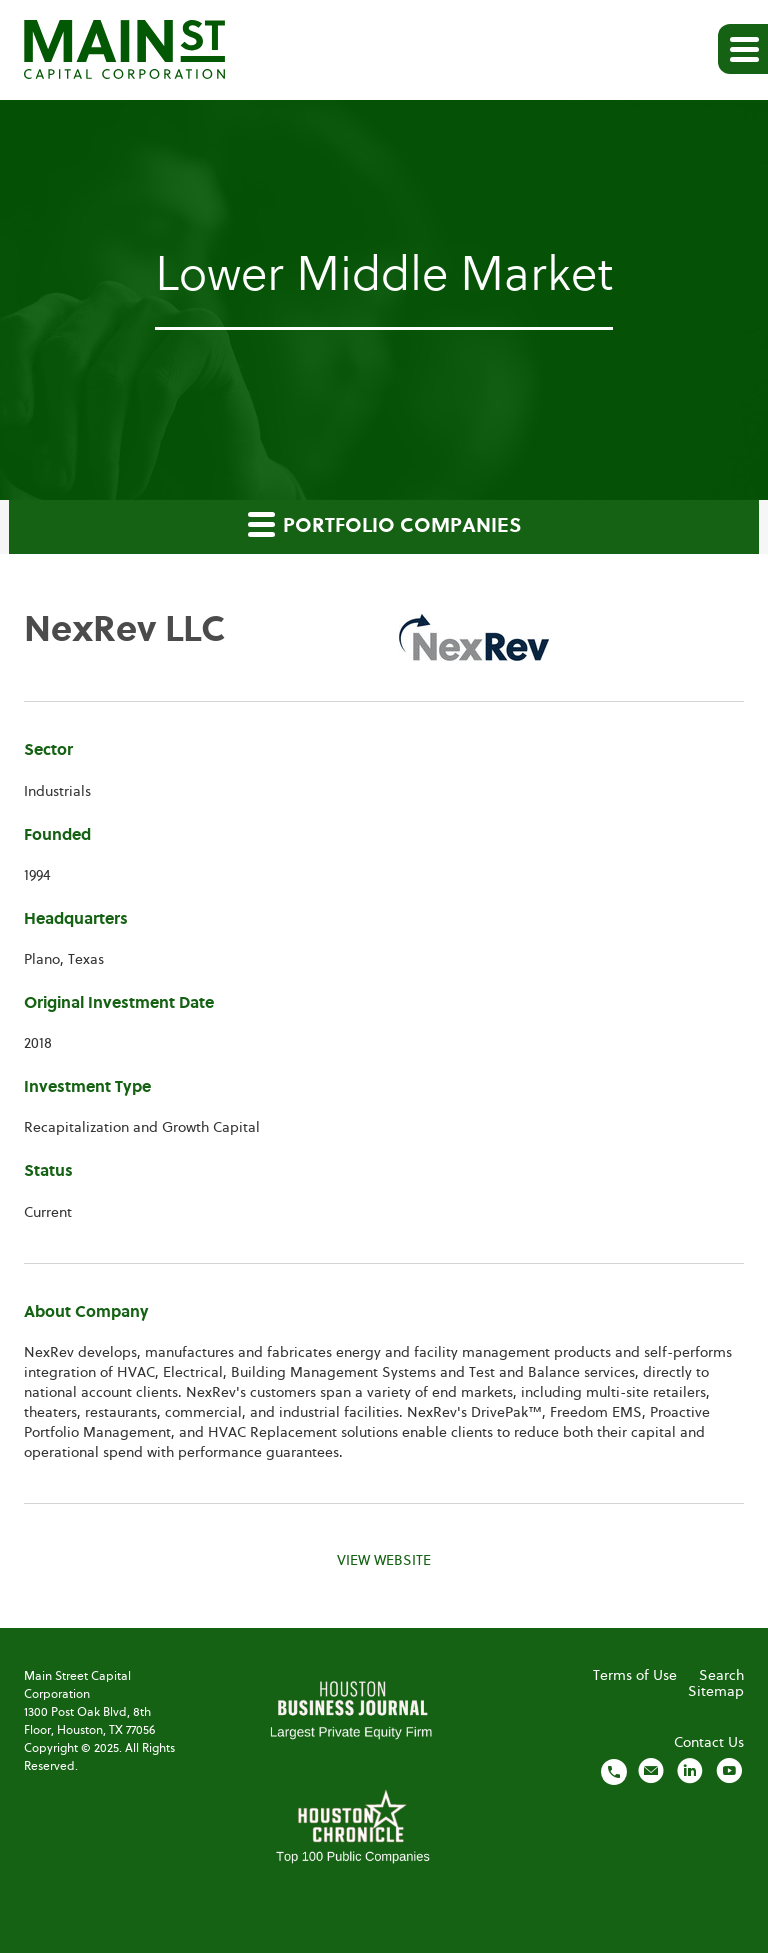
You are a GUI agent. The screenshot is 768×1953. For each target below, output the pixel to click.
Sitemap (716, 1692)
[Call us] (614, 1771)
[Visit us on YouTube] (729, 1771)
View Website (384, 1561)
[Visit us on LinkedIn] (690, 1771)
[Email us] (651, 1771)
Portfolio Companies (384, 523)
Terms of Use (635, 1676)
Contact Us (709, 1743)
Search (721, 1676)
